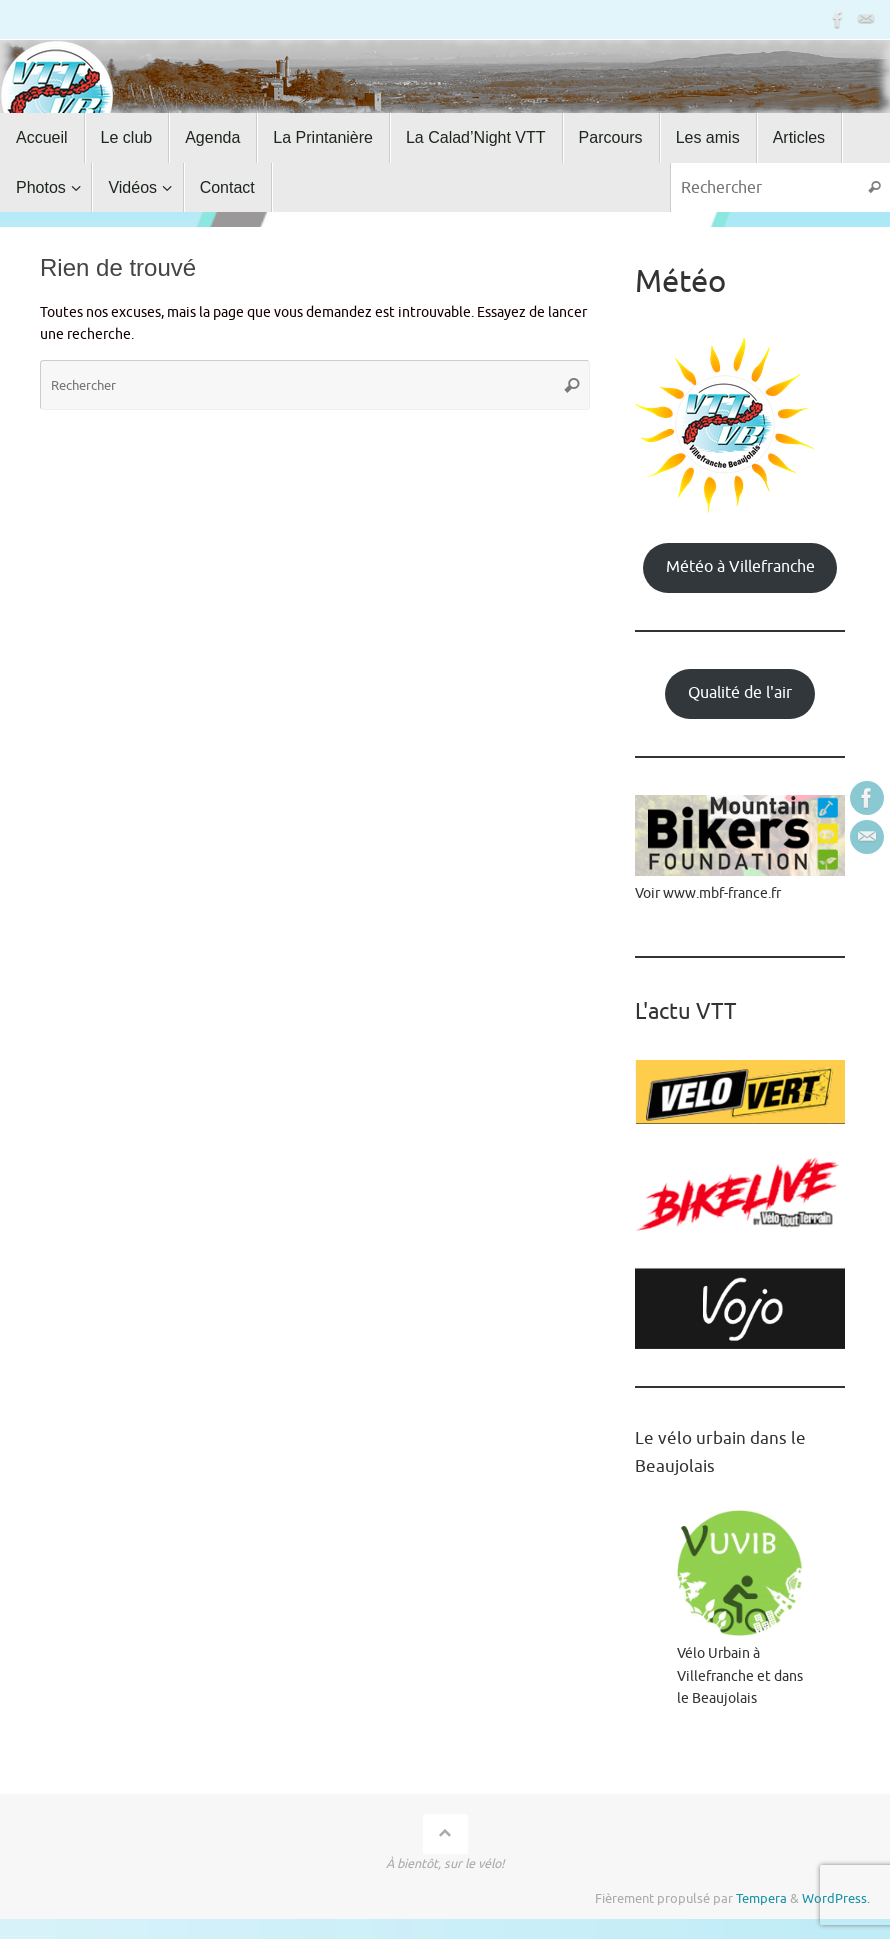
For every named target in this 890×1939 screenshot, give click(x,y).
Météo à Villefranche (740, 567)
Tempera (761, 1899)
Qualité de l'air (740, 693)
